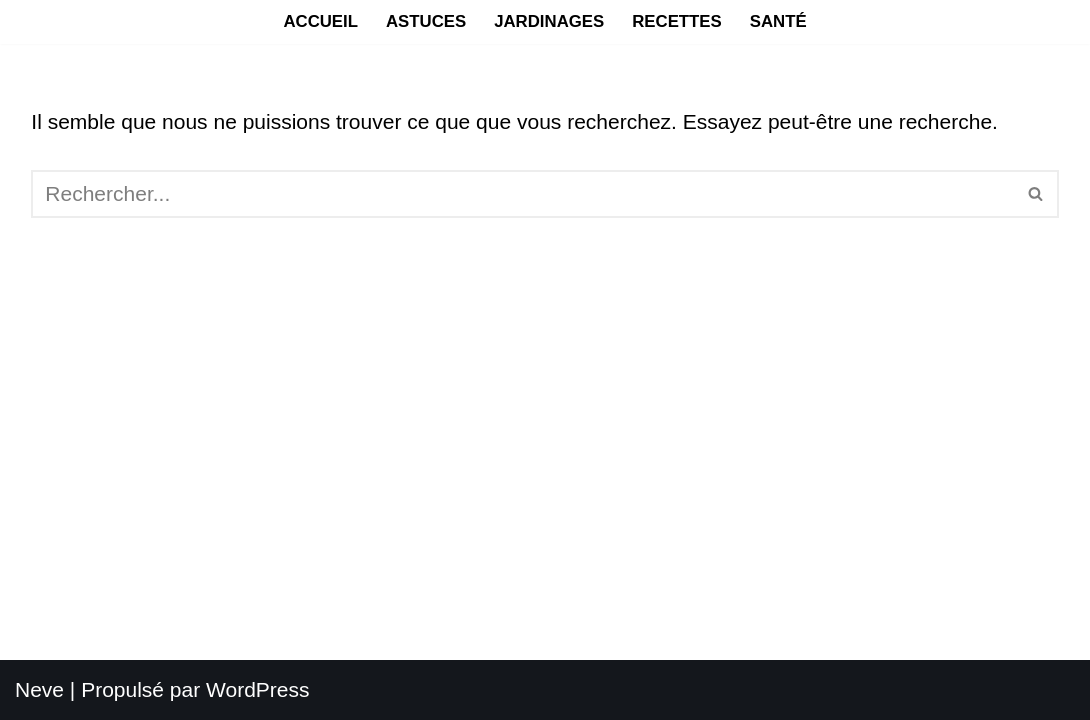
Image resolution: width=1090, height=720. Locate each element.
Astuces (426, 21)
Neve (39, 689)
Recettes (677, 21)
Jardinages (549, 21)
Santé (778, 21)
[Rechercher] (522, 194)
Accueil (320, 21)
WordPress (257, 689)
